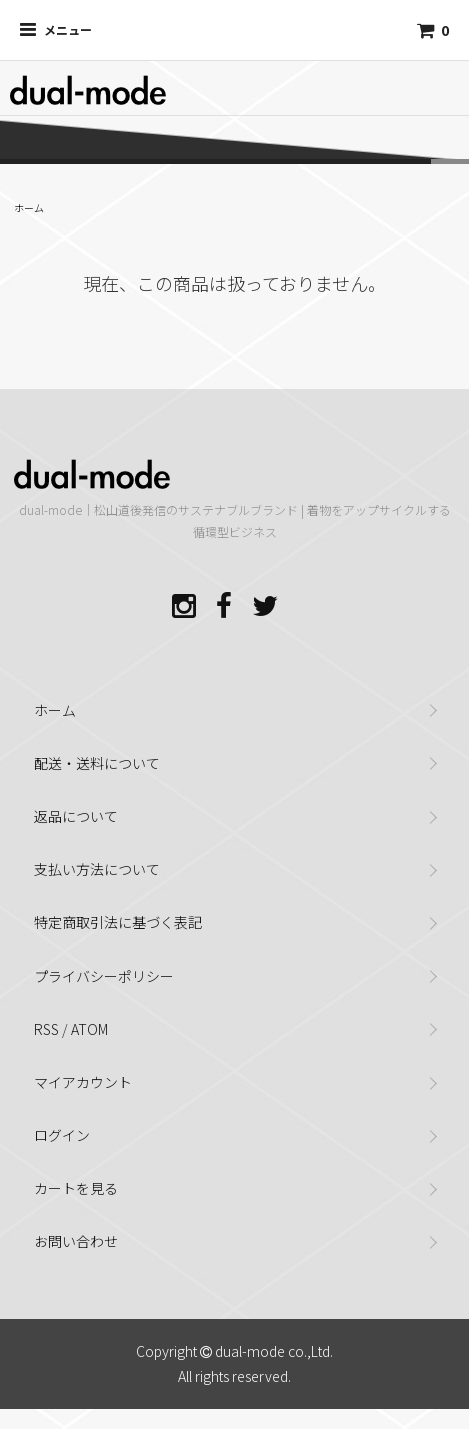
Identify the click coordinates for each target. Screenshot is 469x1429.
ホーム (29, 207)
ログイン (62, 1135)
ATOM (89, 1029)
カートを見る (76, 1188)
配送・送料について (97, 763)
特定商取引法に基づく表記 (118, 922)
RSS (46, 1029)
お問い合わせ (76, 1241)
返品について (76, 816)
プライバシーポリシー (104, 976)
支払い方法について (97, 869)
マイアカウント (83, 1082)
